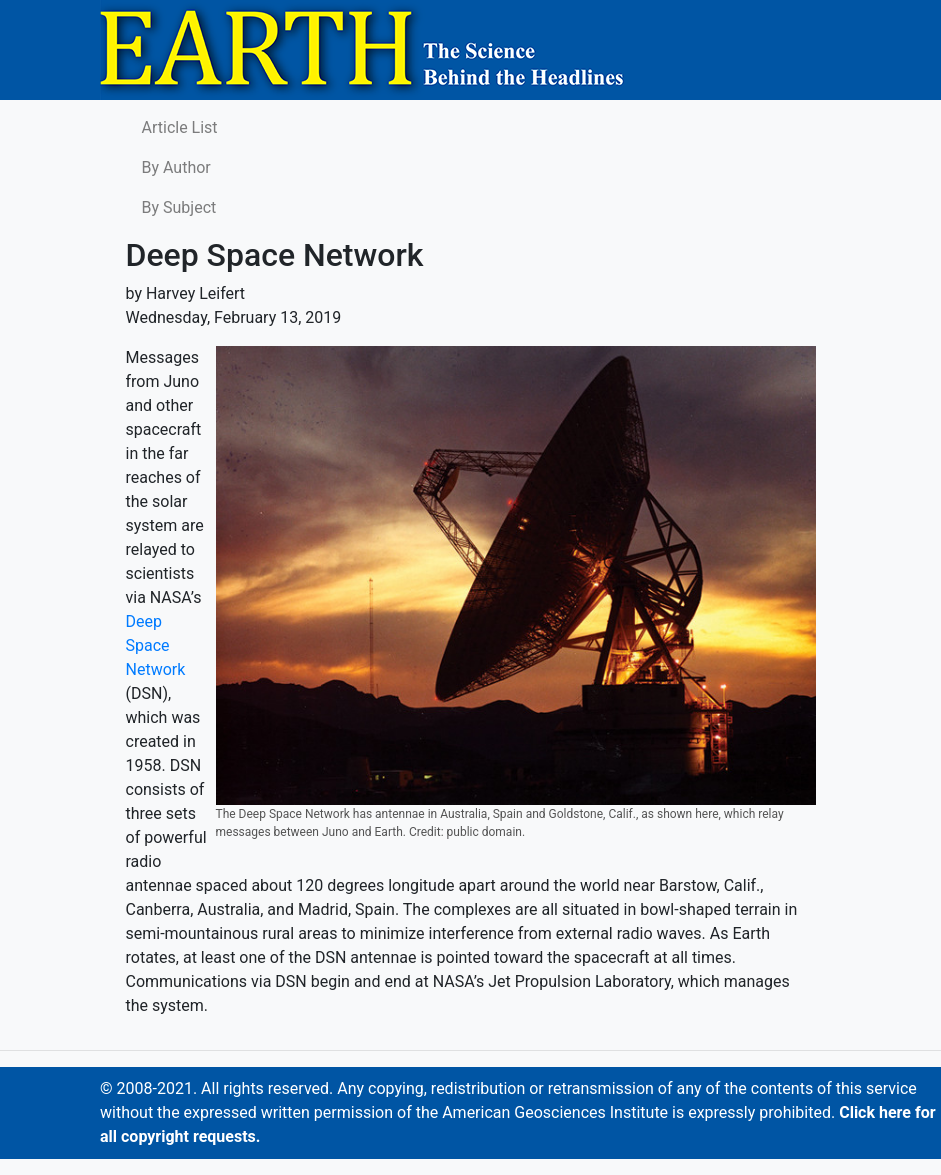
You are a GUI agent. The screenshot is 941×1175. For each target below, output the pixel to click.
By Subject (179, 207)
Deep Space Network (156, 645)
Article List (180, 127)
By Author (176, 167)
